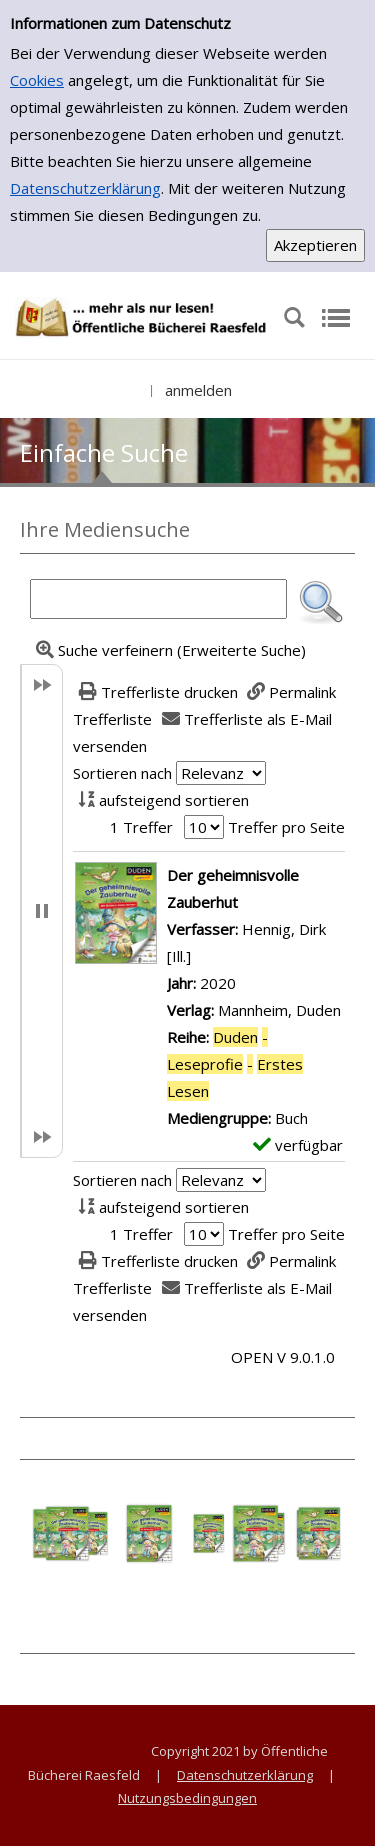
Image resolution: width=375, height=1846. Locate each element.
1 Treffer (141, 827)
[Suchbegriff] (158, 599)
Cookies (37, 80)
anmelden (198, 390)
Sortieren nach (122, 773)
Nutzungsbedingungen (187, 1798)
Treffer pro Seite (286, 827)
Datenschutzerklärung (85, 188)
